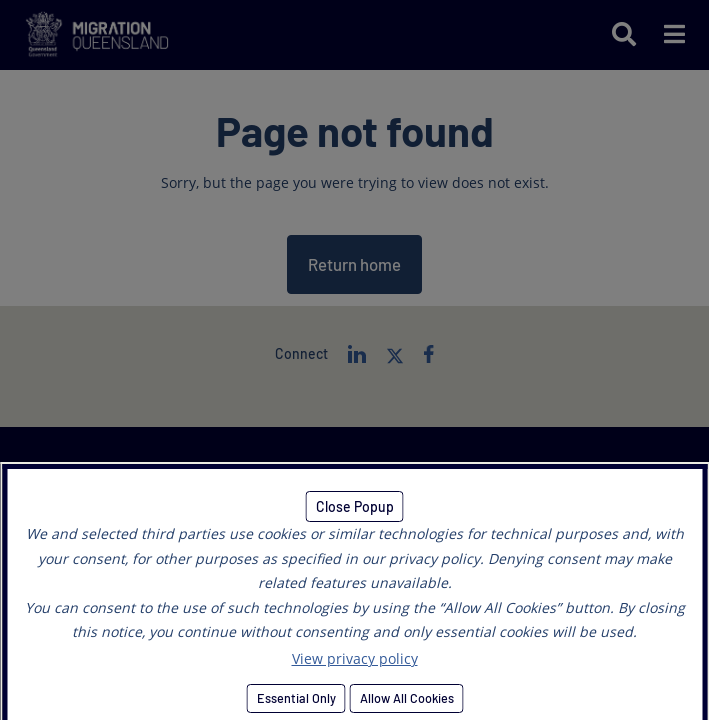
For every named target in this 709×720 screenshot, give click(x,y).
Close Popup (355, 506)
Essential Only (295, 698)
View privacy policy (355, 658)
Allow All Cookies (406, 698)
